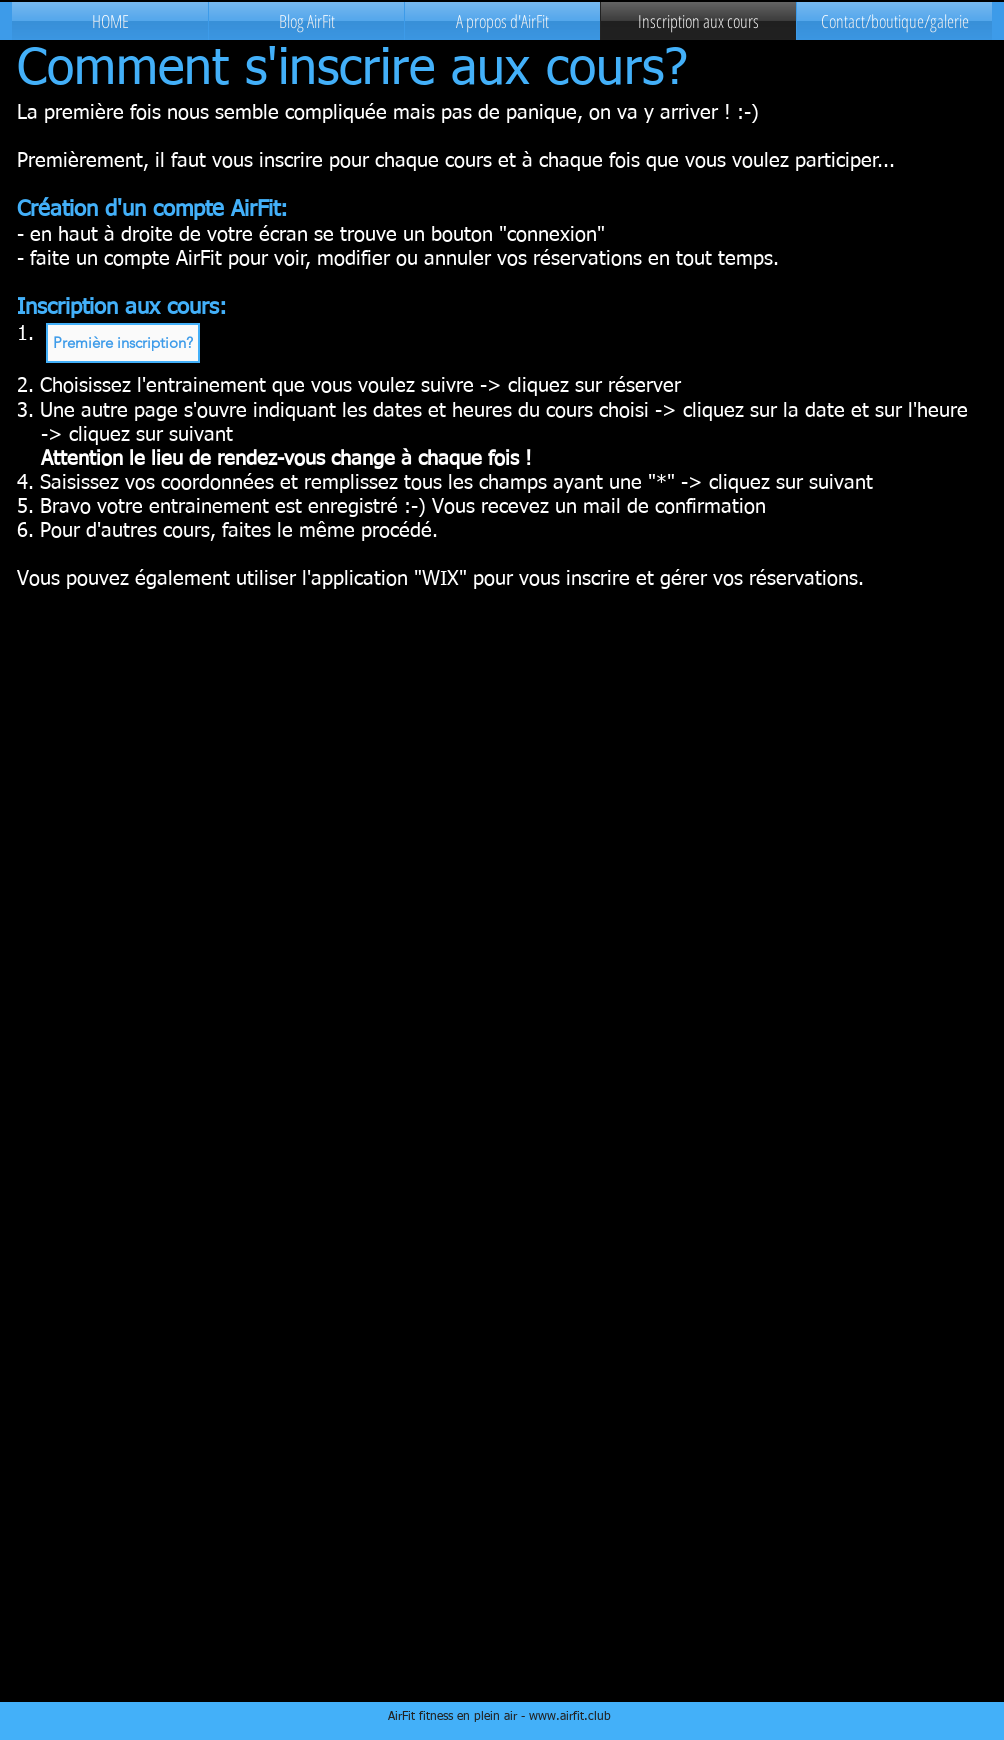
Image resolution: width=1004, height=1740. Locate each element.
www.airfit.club (570, 1717)
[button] (123, 343)
